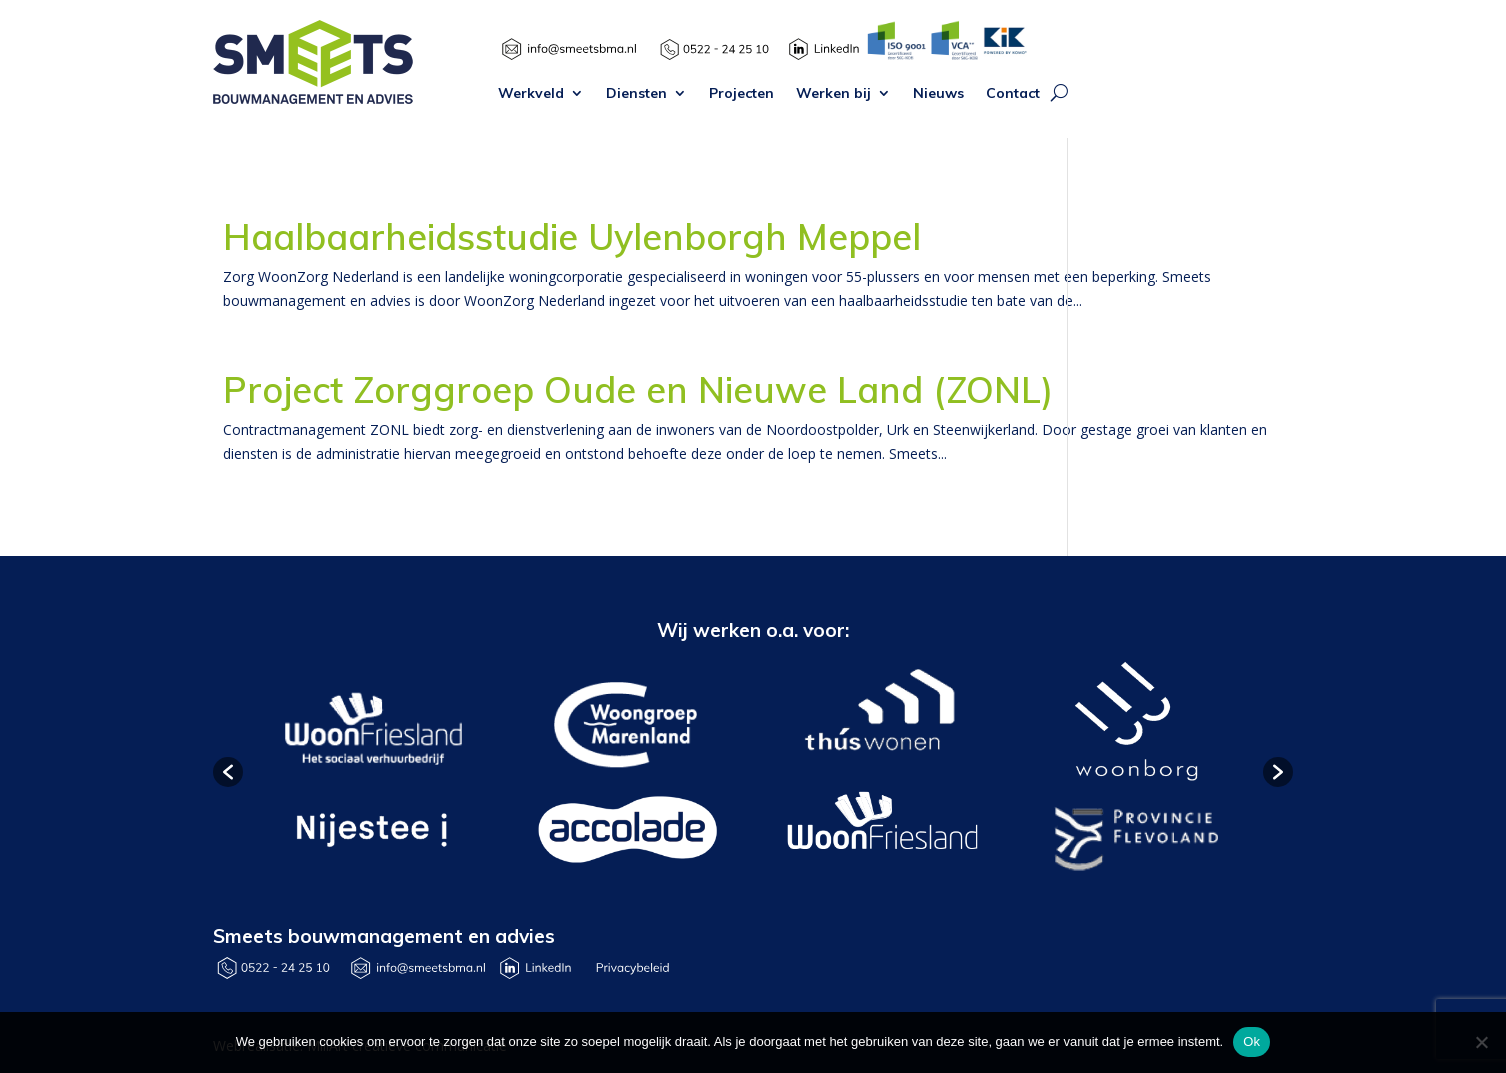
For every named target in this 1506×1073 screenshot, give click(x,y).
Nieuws (938, 94)
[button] (228, 772)
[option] (370, 772)
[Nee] (1481, 1042)
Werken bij (833, 94)
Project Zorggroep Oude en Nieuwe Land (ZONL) (638, 389)
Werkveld (531, 94)
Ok (1251, 1041)
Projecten (741, 94)
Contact (1013, 94)
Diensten (636, 94)
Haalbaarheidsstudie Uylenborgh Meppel (572, 236)
